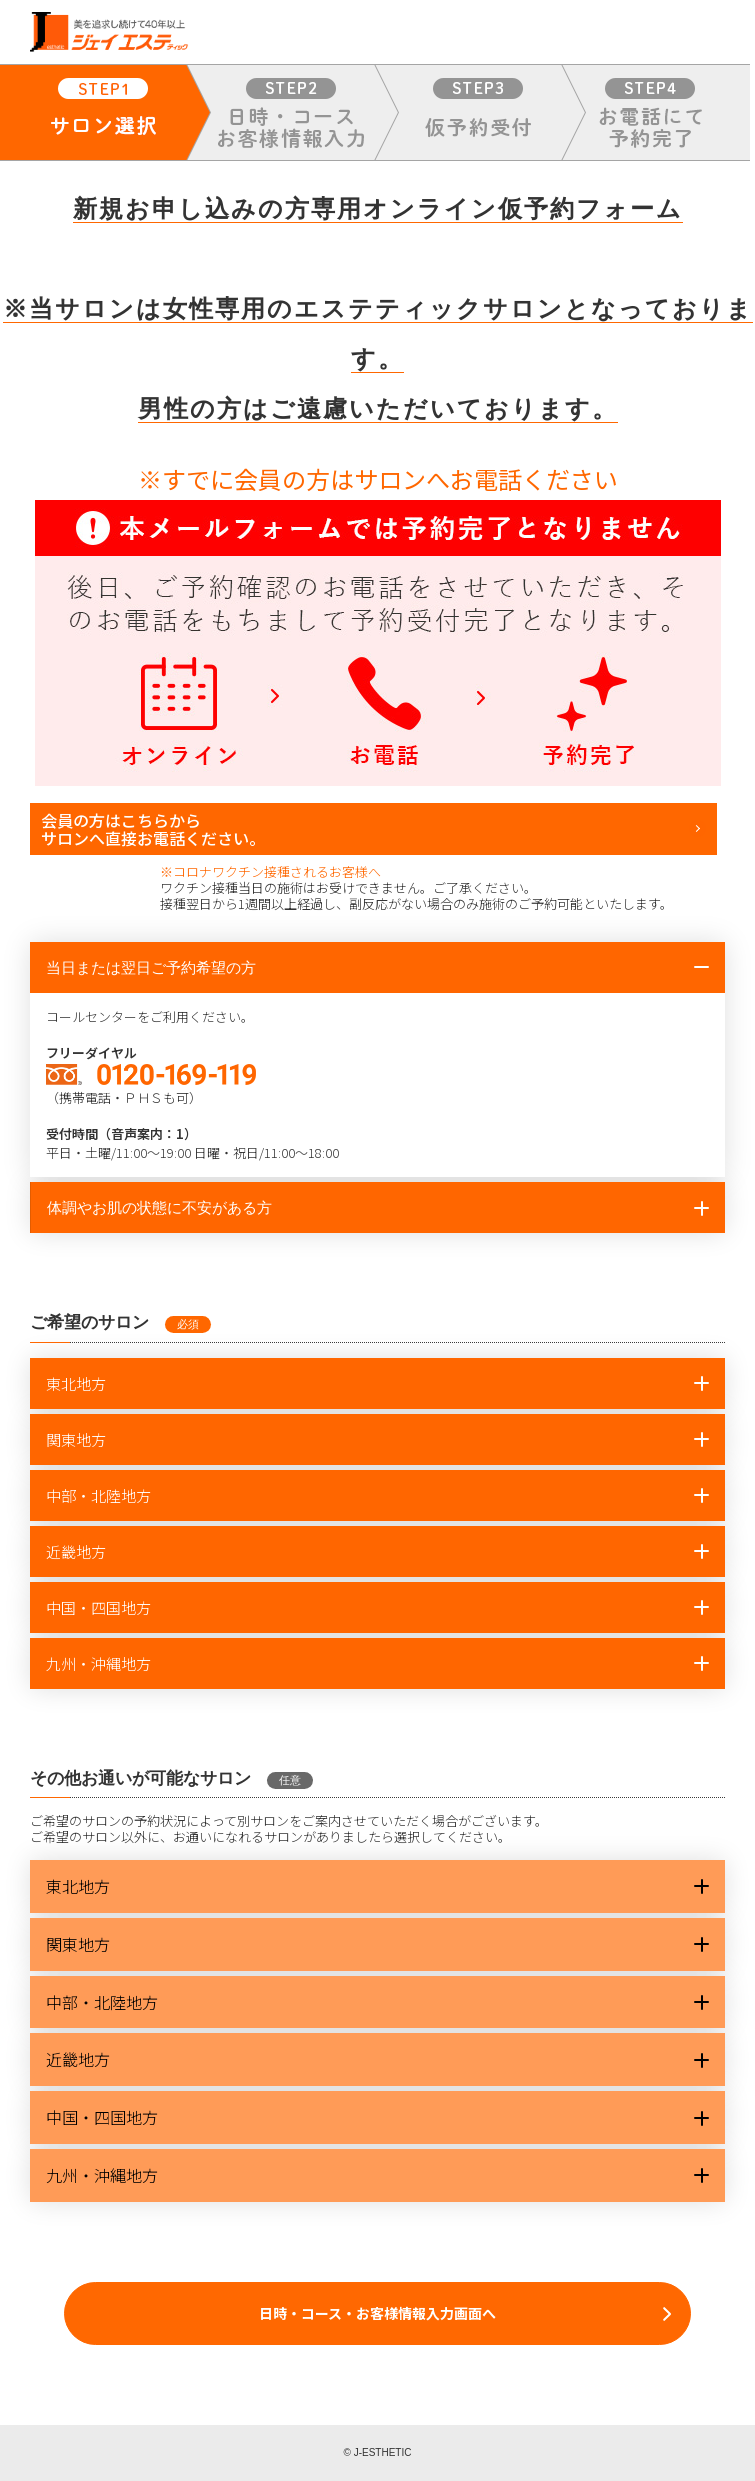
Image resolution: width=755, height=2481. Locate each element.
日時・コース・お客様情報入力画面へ (377, 2313)
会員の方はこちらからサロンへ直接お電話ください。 (153, 829)
